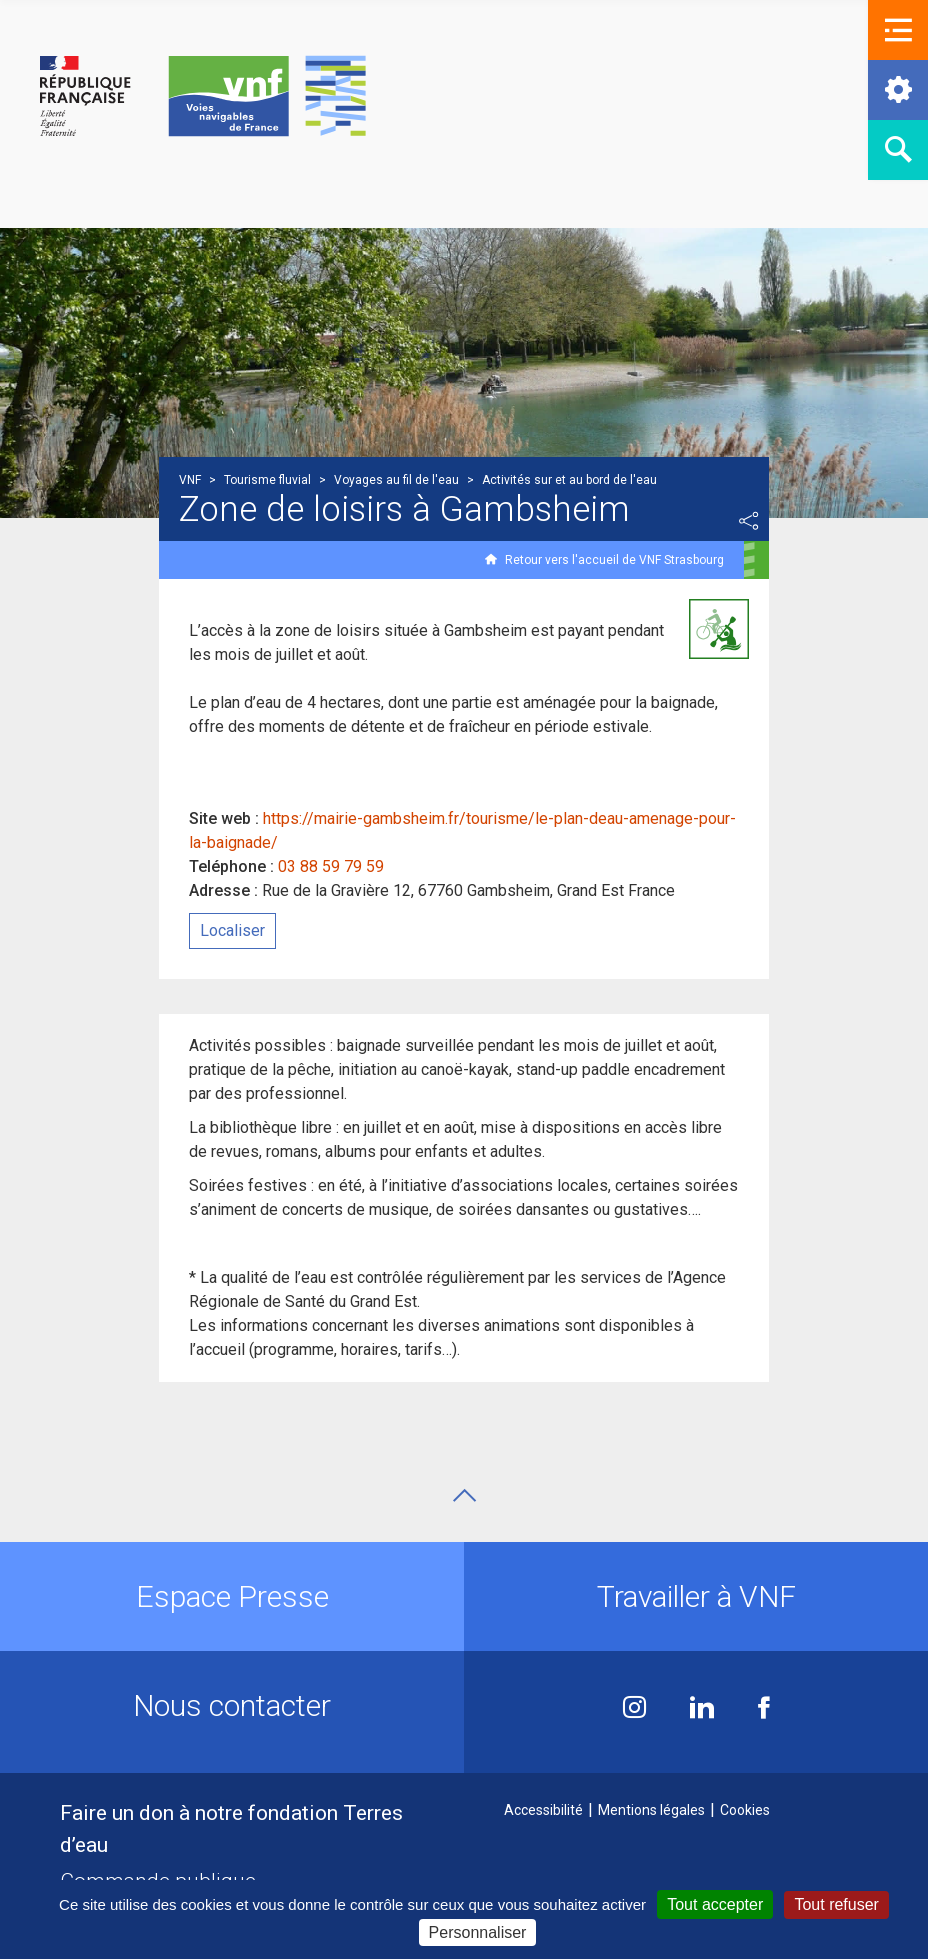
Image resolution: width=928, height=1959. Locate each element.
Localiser (232, 930)
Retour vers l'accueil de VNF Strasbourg (614, 560)
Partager (749, 521)
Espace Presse (232, 1596)
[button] (898, 30)
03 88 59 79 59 (331, 866)
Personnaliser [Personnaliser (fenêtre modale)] (478, 1932)
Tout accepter (715, 1904)
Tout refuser (836, 1904)
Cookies (745, 1810)
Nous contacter (232, 1705)
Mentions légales (651, 1810)
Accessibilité (543, 1810)
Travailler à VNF (696, 1596)
